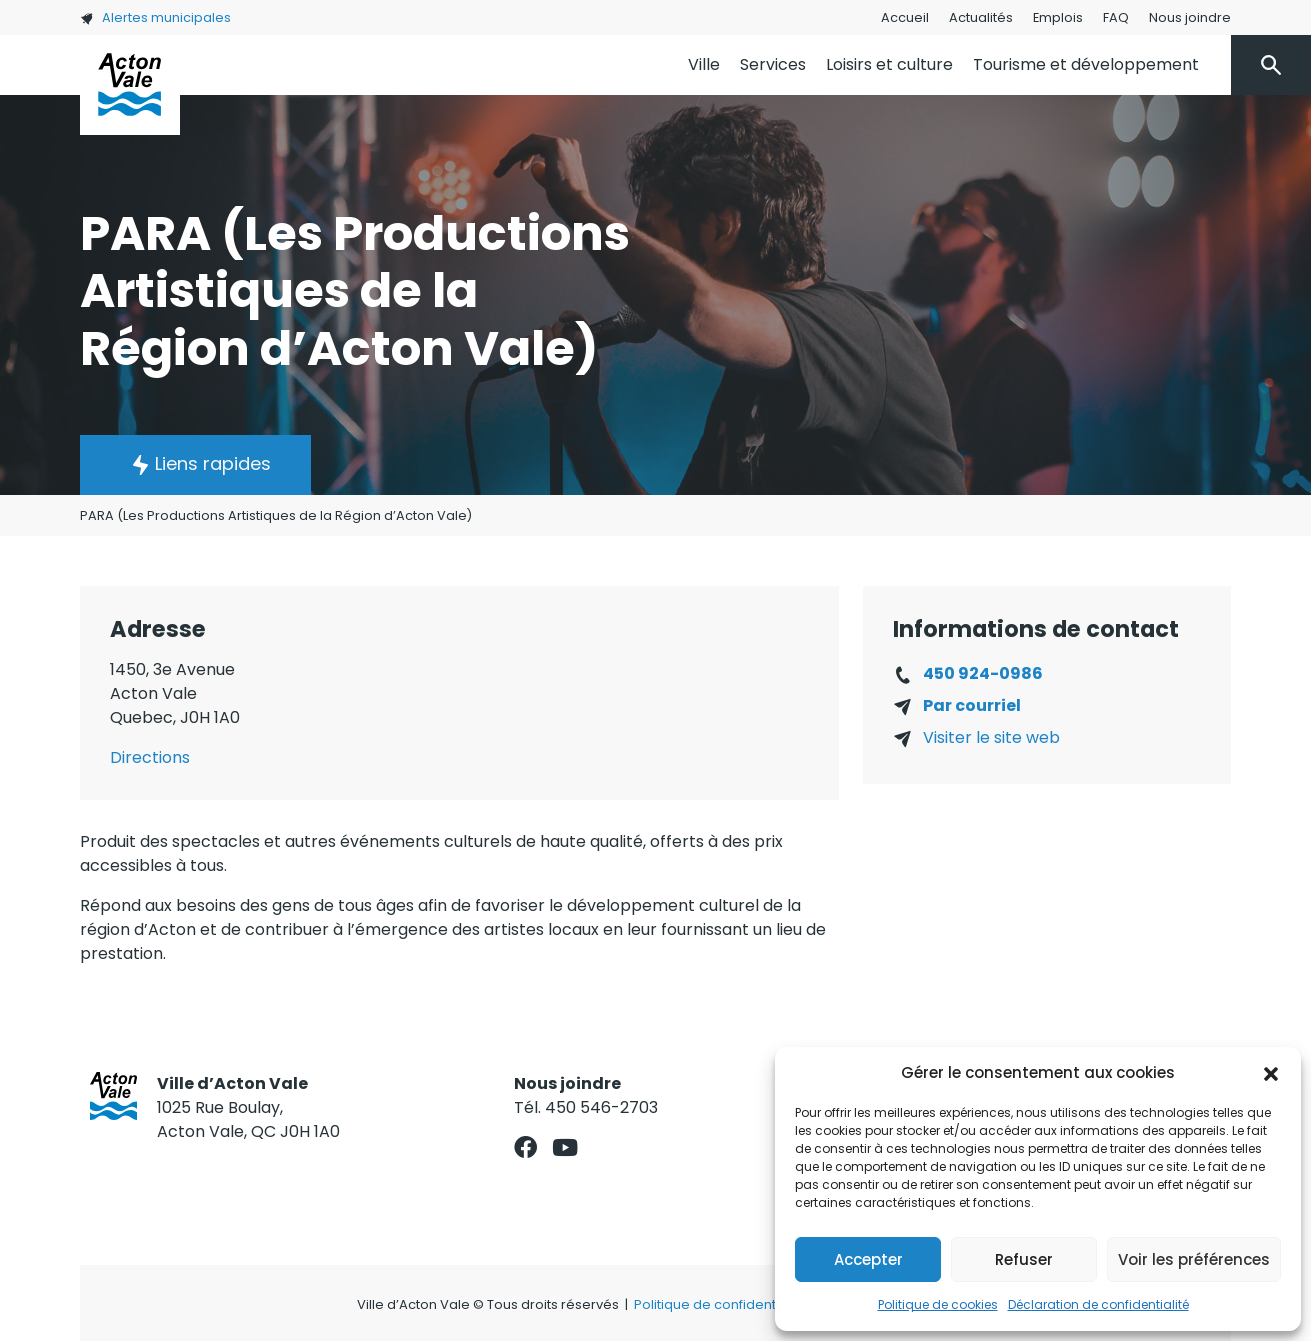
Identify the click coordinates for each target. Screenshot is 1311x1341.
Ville (704, 64)
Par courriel (972, 705)
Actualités (981, 17)
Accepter (868, 1259)
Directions (150, 757)
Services (773, 64)
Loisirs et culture (889, 64)
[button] (1271, 1073)
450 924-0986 (983, 673)
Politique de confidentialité (720, 1304)
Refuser (1024, 1259)
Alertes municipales (155, 17)
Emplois (1058, 17)
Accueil (905, 17)
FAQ (1116, 17)
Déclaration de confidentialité (1098, 1304)
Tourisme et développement (1086, 64)
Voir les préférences (1194, 1259)
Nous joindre (1190, 17)
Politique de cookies (938, 1304)
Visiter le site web (991, 737)
